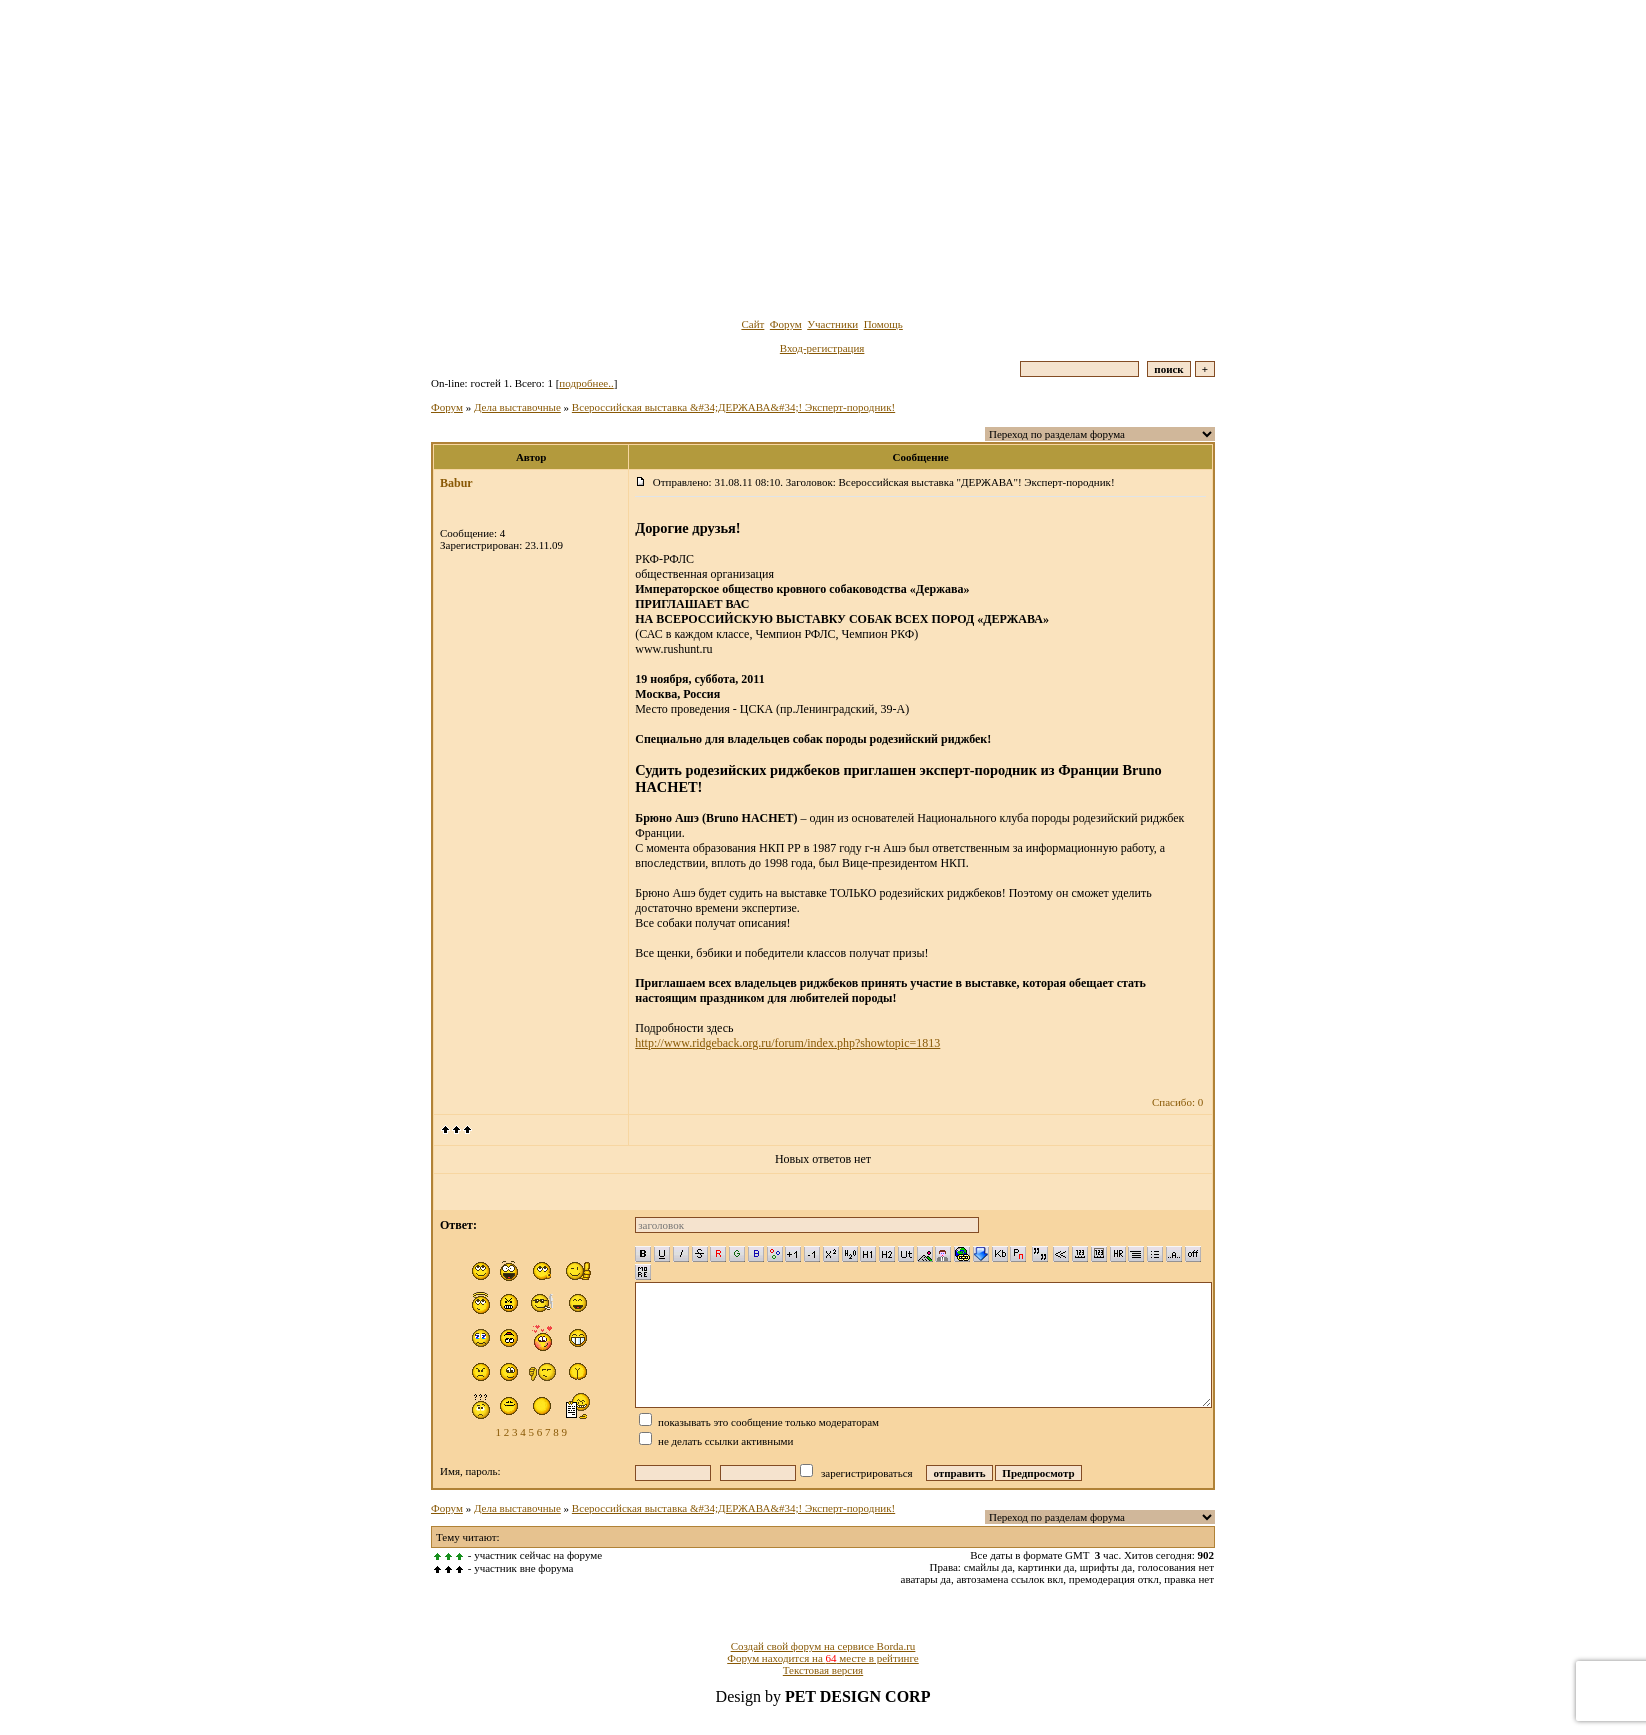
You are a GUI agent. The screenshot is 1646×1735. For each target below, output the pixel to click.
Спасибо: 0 (1177, 1102)
